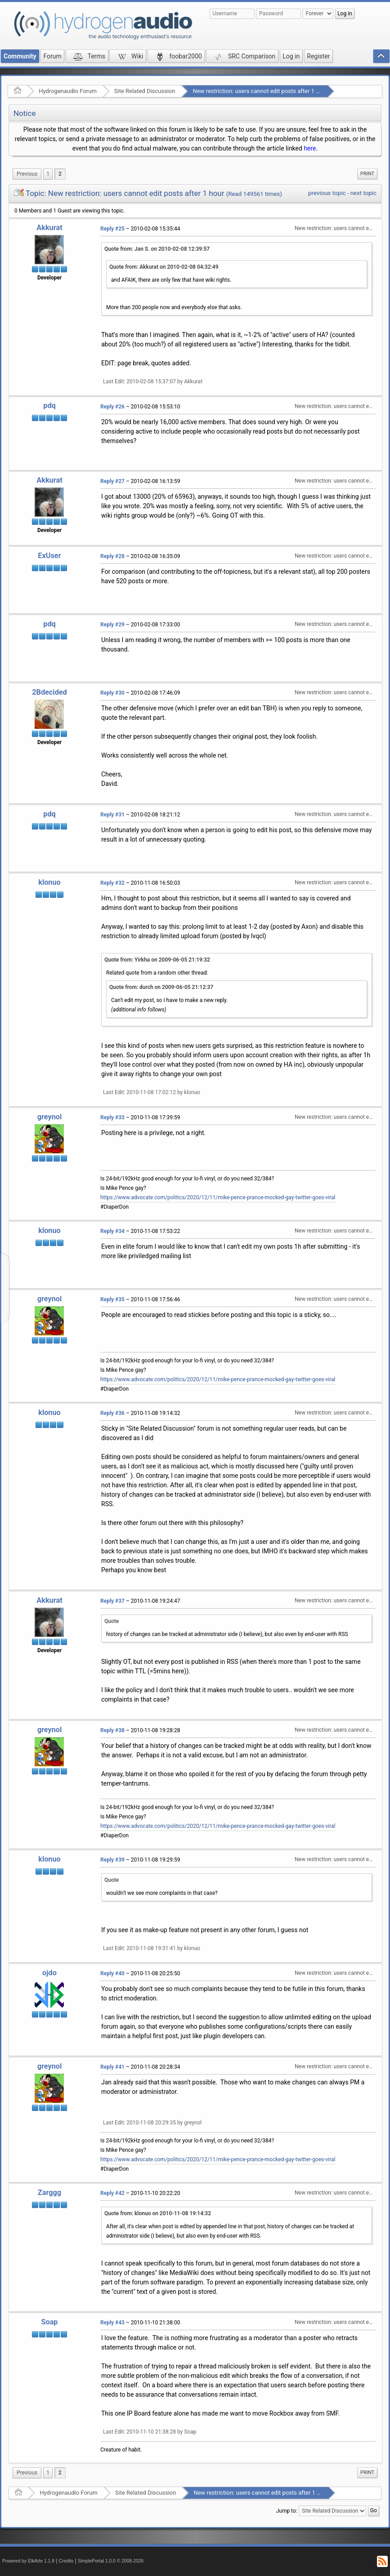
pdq (49, 405)
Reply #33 (112, 1117)
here (310, 148)
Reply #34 (112, 1231)
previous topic (326, 193)
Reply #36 (112, 1413)
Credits (66, 2560)
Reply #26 (112, 406)
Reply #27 (112, 481)
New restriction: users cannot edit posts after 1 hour (260, 91)
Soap (49, 2322)
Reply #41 (112, 2067)
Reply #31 (112, 814)
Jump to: (286, 2511)
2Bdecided (49, 692)
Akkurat (49, 227)
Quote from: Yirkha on (157, 960)
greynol (49, 1117)
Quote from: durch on (161, 987)
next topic (363, 193)
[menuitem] (27, 174)
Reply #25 (112, 229)
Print (367, 174)
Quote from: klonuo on (157, 2213)
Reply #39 (112, 1860)
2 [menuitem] (60, 174)
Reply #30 (112, 693)
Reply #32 (112, 883)
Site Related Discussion (144, 91)
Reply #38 (112, 1730)
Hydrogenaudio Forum (68, 91)
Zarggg (49, 2192)
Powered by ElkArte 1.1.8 (28, 2560)
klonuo (49, 882)
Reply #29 (112, 624)
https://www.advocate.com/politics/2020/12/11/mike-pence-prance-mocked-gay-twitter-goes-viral (218, 1197)
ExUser (49, 555)
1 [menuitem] (47, 174)
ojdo (49, 1973)
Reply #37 (112, 1601)
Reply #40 (112, 1973)
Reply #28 (112, 556)
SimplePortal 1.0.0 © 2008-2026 (110, 2560)
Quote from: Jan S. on (157, 249)
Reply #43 (112, 2322)
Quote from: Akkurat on (164, 267)
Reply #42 (112, 2193)
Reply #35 (112, 1299)
